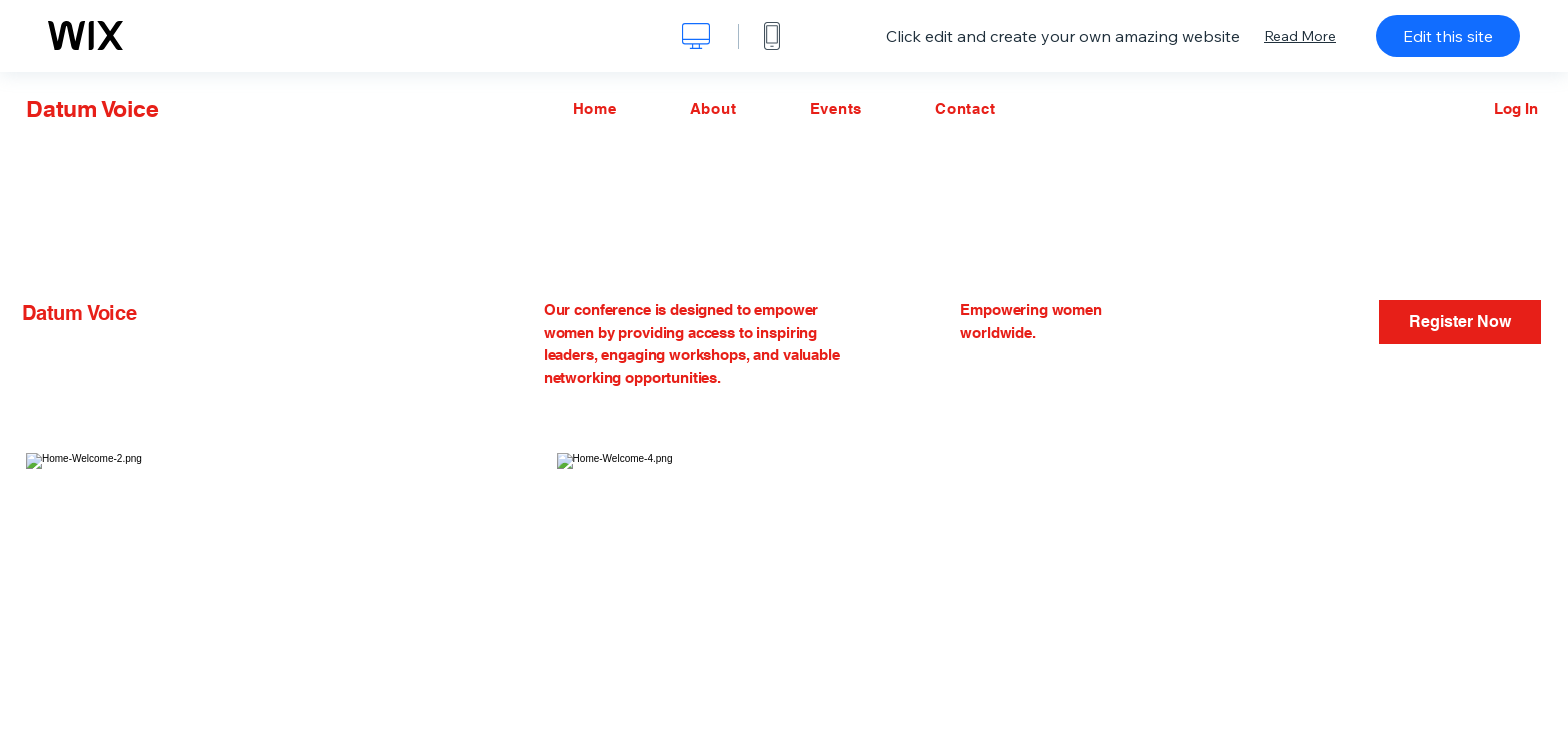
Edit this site (1448, 36)
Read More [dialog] (1300, 36)
